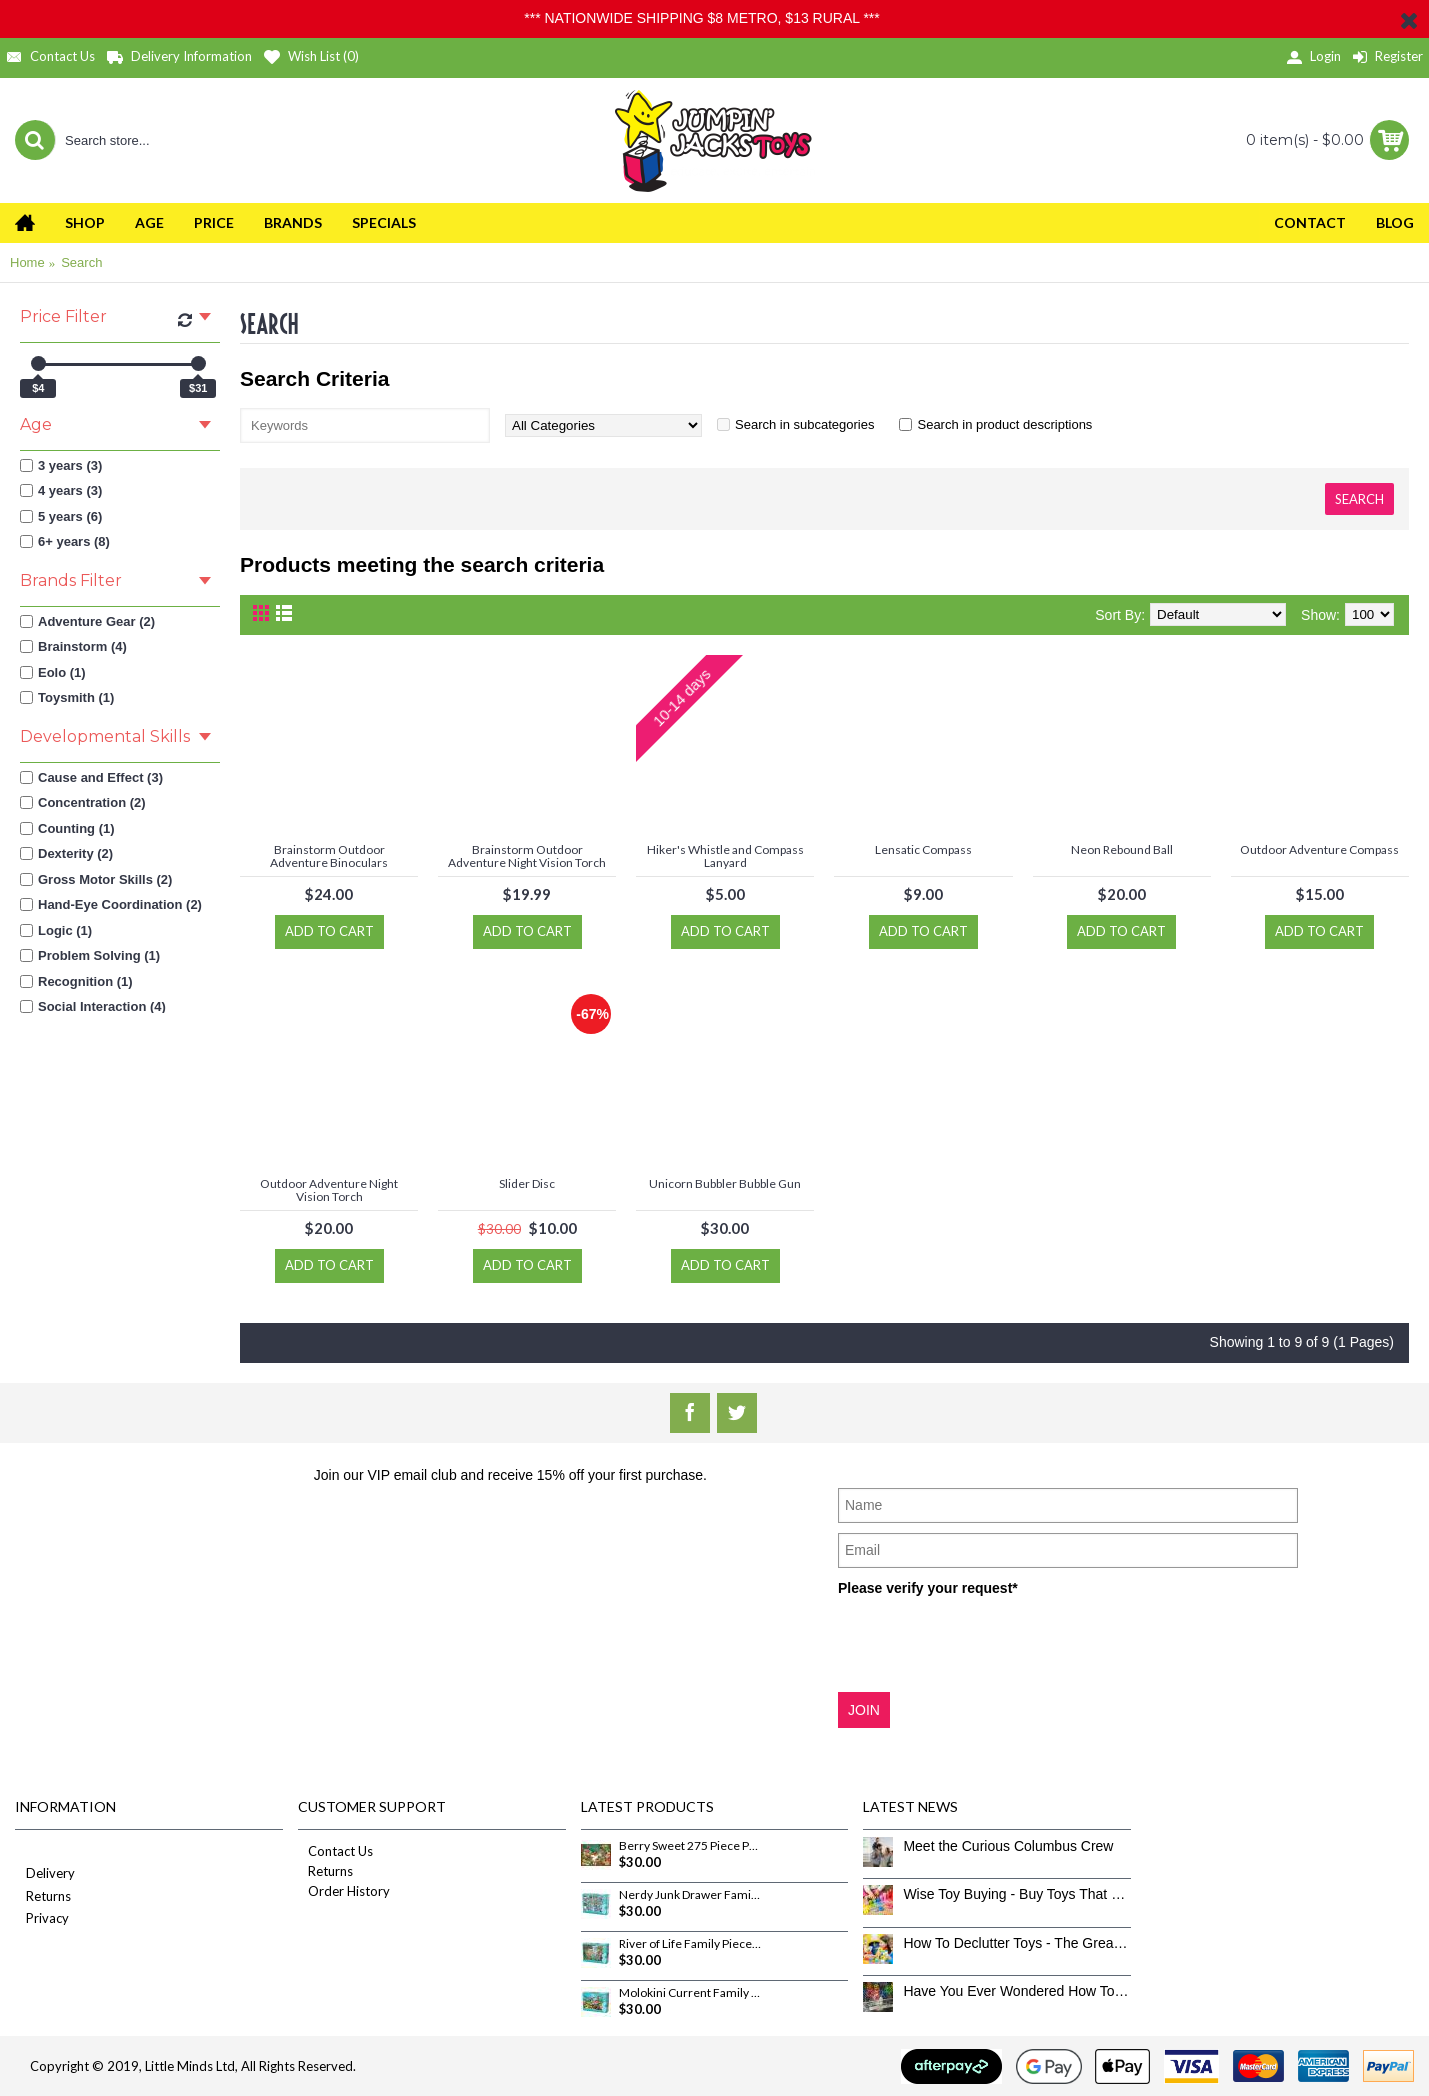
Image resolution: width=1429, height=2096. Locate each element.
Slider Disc (527, 1183)
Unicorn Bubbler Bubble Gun (725, 1183)
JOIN (864, 1710)
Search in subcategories (804, 424)
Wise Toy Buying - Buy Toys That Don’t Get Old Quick (1017, 1894)
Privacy (42, 1919)
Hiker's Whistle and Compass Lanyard (725, 856)
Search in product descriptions (1004, 424)
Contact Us (335, 1851)
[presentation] (990, 1643)
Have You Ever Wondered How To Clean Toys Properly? (1017, 1991)
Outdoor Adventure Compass (1319, 849)
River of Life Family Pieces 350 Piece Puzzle (690, 1944)
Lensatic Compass (923, 849)
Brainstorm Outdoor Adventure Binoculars (329, 856)
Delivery (45, 1874)
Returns (43, 1897)
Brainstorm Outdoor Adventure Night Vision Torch (527, 856)
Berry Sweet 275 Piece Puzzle (690, 1846)
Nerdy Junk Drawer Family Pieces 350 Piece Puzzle (690, 1895)
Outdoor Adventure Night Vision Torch (329, 1190)
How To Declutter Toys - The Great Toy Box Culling (1017, 1943)
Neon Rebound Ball (1122, 849)
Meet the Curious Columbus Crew (1008, 1846)
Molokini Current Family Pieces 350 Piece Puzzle (690, 1993)
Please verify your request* (928, 1588)
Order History (344, 1891)
